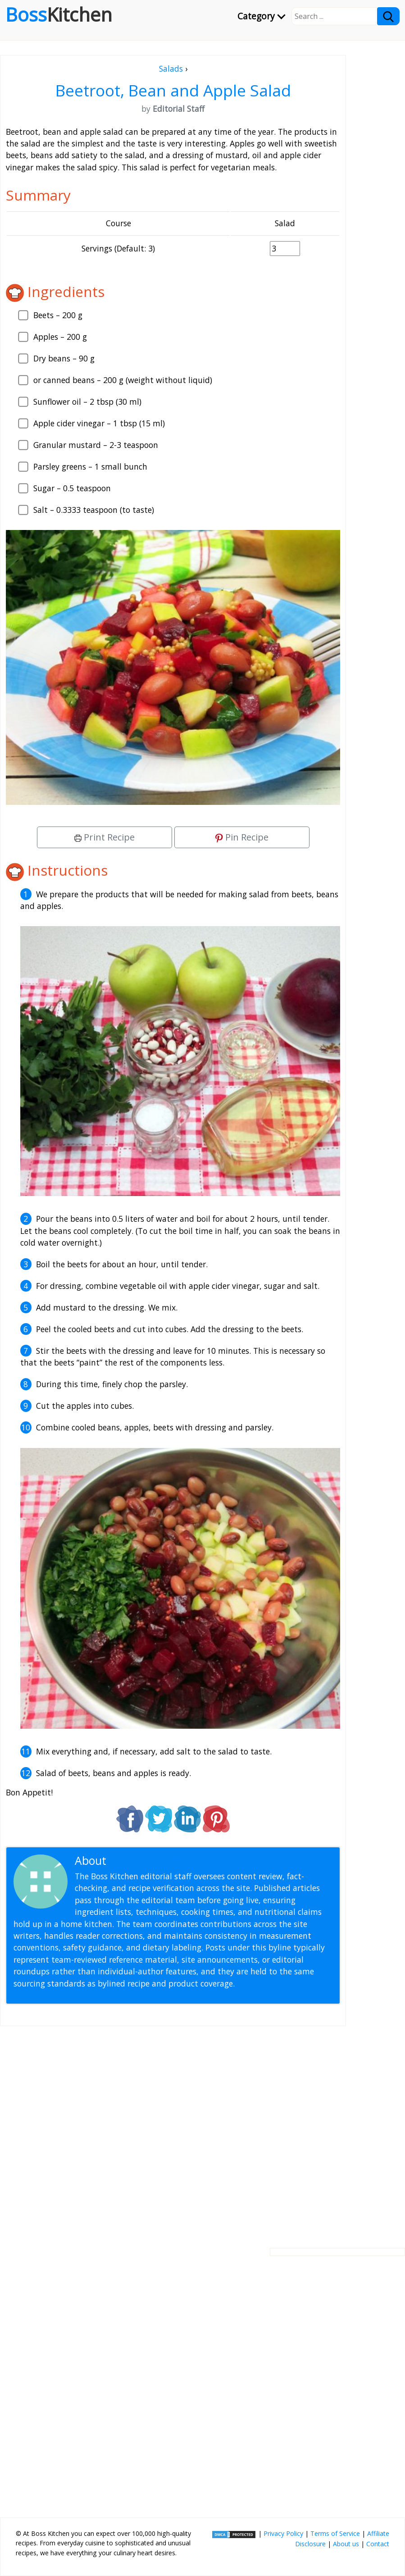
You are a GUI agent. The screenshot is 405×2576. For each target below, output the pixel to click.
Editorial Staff (144, 1860)
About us (346, 2543)
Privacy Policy (283, 2533)
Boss (58, 14)
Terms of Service (335, 2533)
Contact (377, 2543)
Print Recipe (104, 837)
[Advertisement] (173, 2129)
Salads (171, 68)
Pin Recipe (241, 837)
